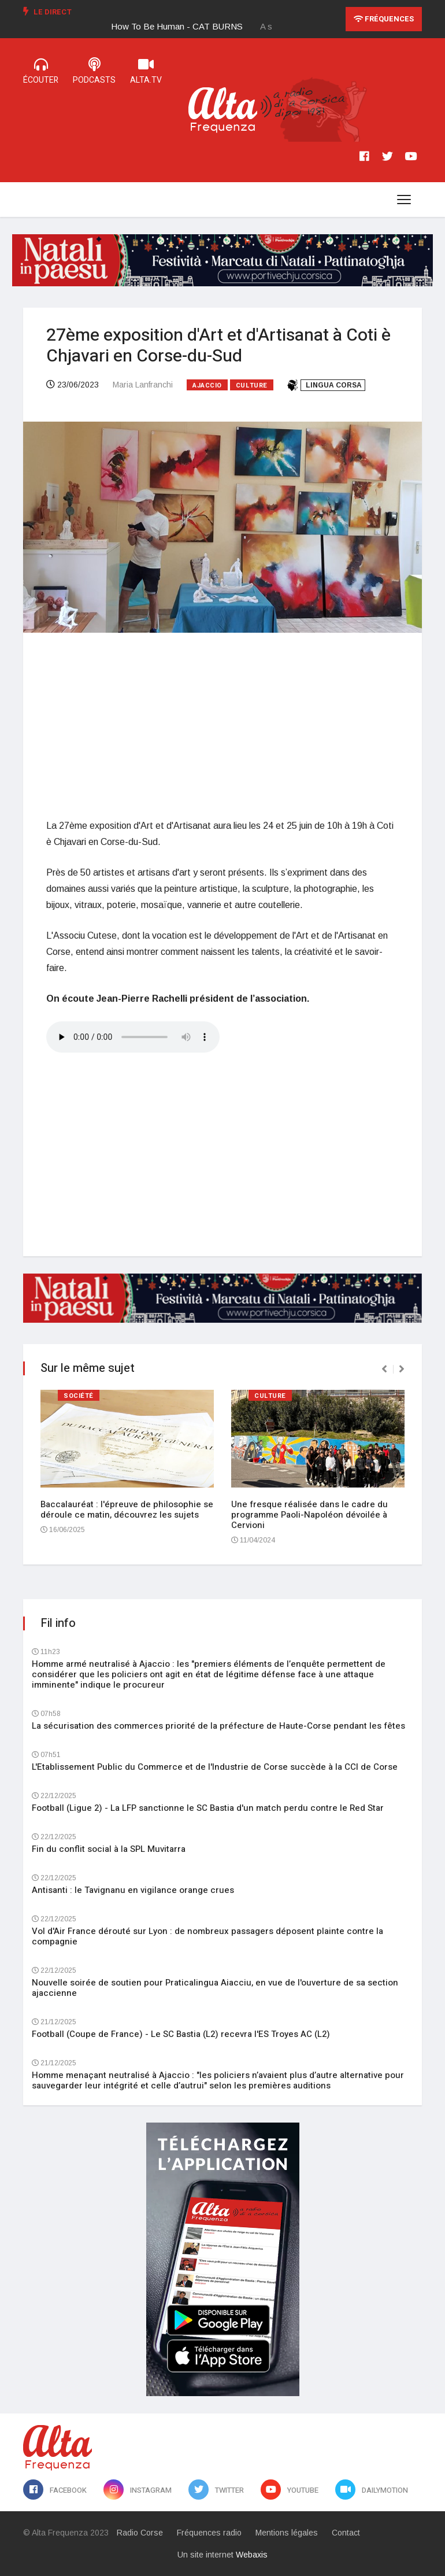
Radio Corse (140, 2532)
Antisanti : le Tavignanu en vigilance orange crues (133, 1890)
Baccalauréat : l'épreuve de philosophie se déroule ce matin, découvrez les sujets (126, 1509)
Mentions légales (286, 2532)
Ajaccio (207, 385)
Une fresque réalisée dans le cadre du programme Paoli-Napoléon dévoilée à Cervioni (309, 1514)
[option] (186, 27)
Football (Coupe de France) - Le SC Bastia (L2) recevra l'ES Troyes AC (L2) (181, 2034)
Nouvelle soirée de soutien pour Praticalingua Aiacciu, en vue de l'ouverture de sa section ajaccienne (215, 1987)
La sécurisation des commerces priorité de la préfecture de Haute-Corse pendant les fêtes (218, 1725)
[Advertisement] (222, 725)
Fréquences (384, 18)
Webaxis (252, 2554)
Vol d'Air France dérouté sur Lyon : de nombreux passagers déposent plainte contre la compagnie (207, 1936)
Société (79, 1396)
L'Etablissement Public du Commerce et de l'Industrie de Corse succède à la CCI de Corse (215, 1767)
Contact (346, 2532)
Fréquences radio (209, 2532)
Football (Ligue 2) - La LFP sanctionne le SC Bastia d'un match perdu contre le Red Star (208, 1808)
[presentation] (384, 1369)
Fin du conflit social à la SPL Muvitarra (109, 1849)
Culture (252, 385)
